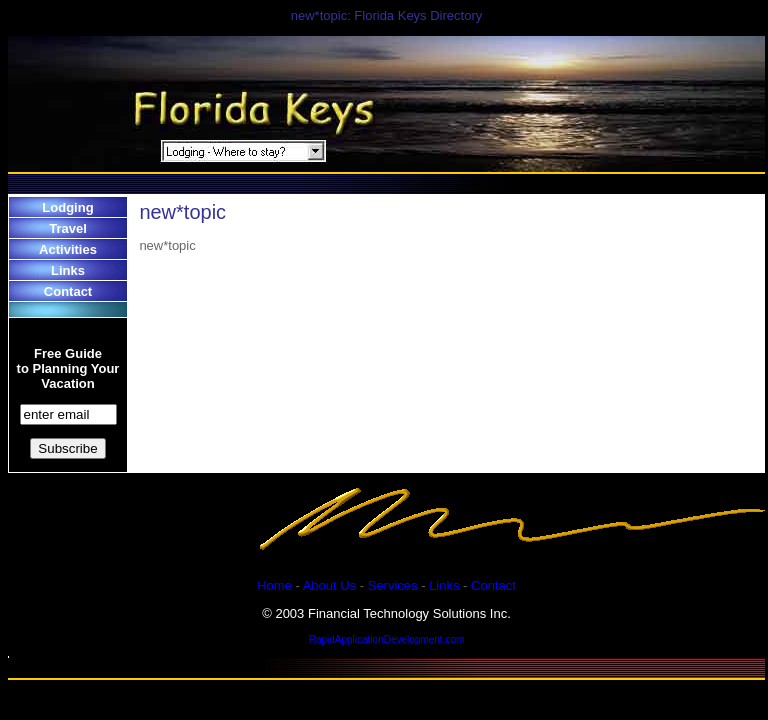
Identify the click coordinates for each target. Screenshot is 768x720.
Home (274, 585)
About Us (329, 585)
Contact (68, 291)
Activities (68, 249)
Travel (68, 228)
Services (393, 585)
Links (68, 270)
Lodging (67, 207)
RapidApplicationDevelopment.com (387, 639)
